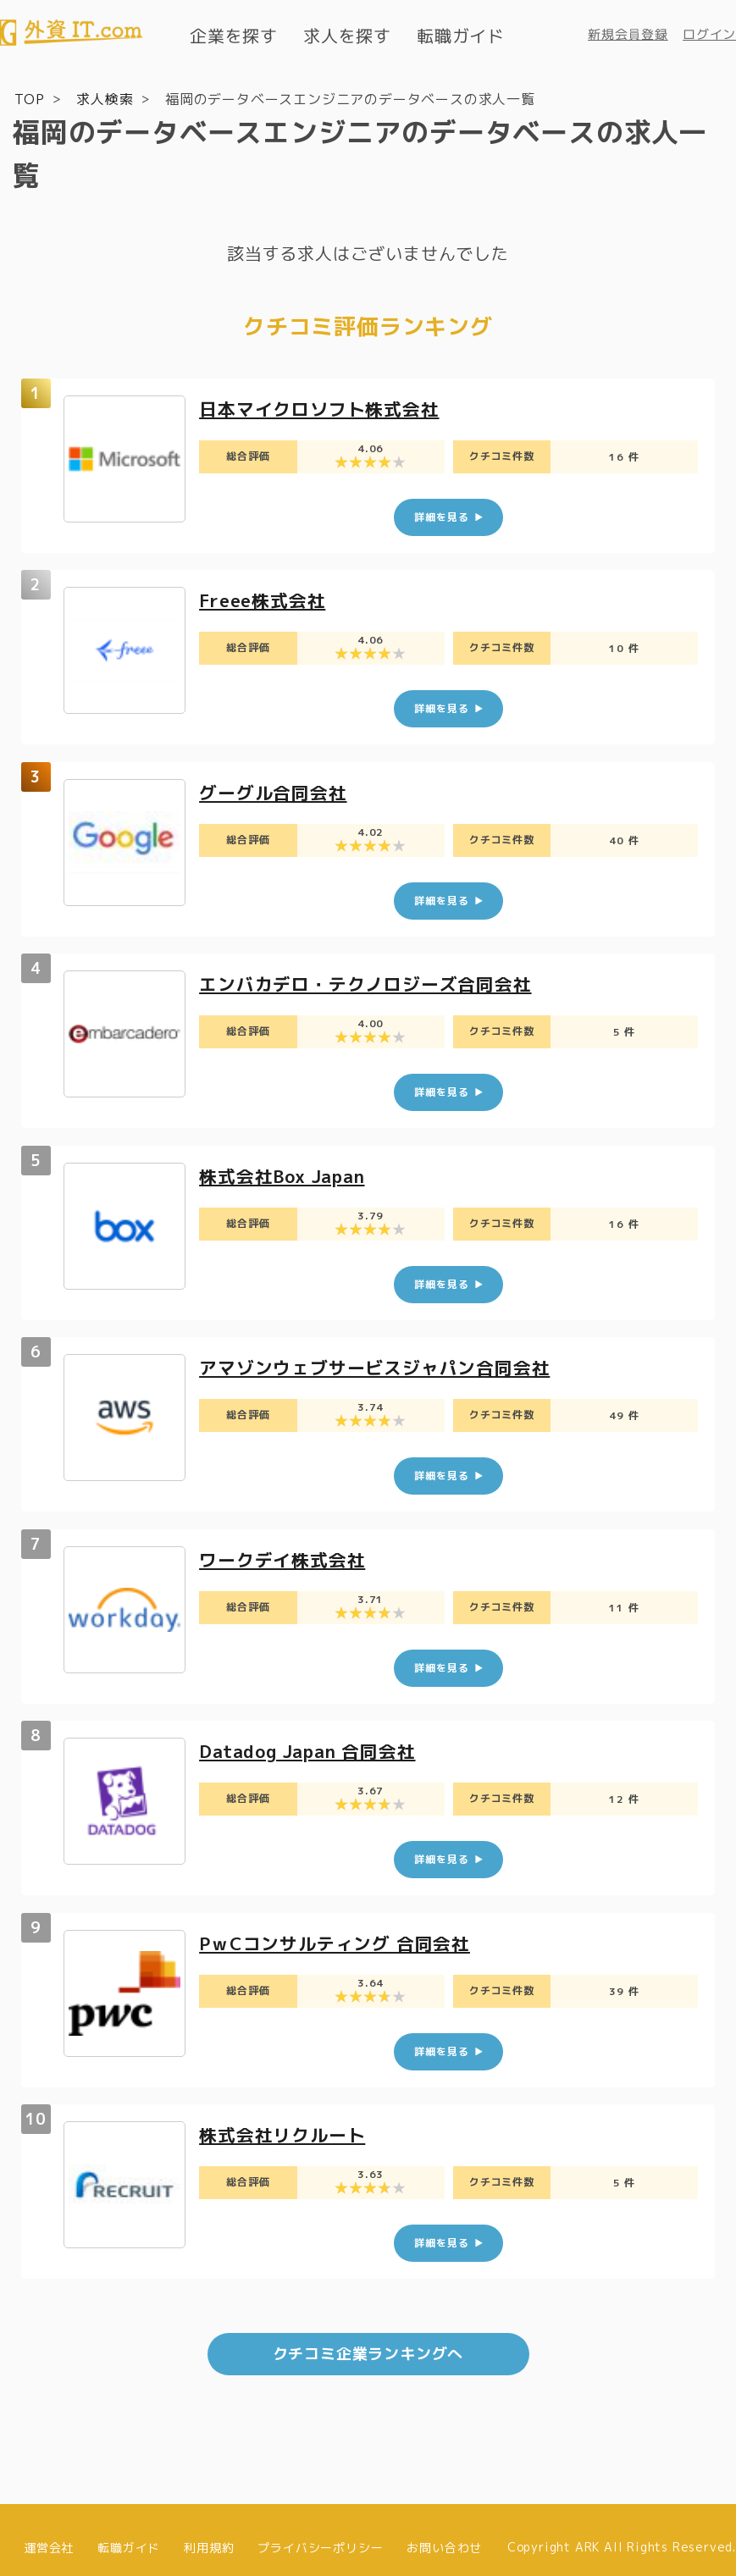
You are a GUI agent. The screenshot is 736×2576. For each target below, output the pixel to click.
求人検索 (104, 98)
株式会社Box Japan (287, 1169)
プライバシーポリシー (320, 2532)
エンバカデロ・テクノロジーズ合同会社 (372, 978)
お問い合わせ (444, 2532)
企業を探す (234, 35)
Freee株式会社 (266, 598)
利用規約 (209, 2532)
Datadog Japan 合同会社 (314, 1740)
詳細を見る (441, 515)
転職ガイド (461, 35)
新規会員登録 (628, 34)
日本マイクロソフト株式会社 (324, 408)
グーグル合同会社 (276, 789)
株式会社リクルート (286, 2122)
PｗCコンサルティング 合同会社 (341, 1931)
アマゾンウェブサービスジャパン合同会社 (382, 1359)
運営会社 (49, 2532)
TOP (29, 98)
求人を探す (347, 35)
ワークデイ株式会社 (286, 1550)
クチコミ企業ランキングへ (368, 2339)
